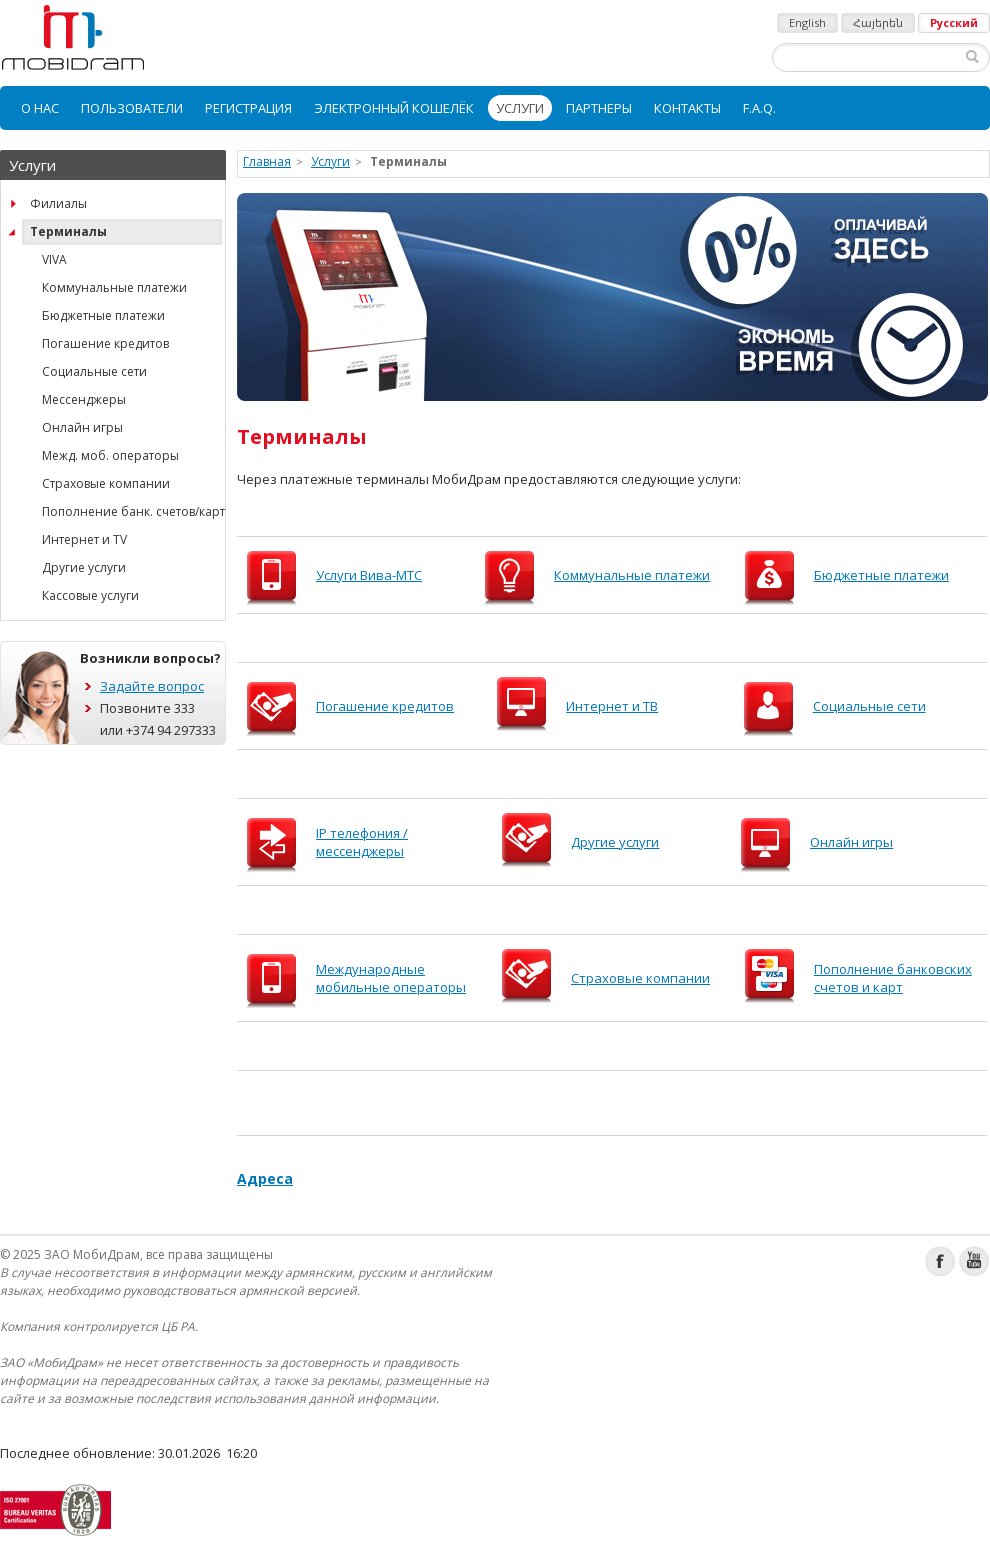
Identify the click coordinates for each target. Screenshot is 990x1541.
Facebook (940, 1261)
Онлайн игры (82, 427)
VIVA (54, 259)
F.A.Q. (759, 108)
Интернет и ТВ (612, 706)
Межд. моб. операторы (110, 455)
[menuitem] (40, 108)
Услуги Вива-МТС (369, 575)
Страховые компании (106, 483)
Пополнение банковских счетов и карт (893, 978)
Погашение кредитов (105, 343)
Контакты (687, 108)
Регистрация (248, 108)
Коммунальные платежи (114, 287)
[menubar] (495, 108)
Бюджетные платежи (103, 315)
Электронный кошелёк (394, 108)
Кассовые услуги (90, 595)
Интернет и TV (84, 539)
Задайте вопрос (152, 686)
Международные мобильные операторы (391, 978)
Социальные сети (94, 371)
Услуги (520, 108)
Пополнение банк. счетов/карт (132, 511)
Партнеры (599, 108)
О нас (40, 108)
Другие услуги (84, 567)
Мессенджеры (84, 399)
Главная (267, 161)
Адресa (265, 1178)
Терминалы (68, 231)
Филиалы (58, 203)
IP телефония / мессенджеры (362, 842)
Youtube (974, 1261)
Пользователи (132, 108)
